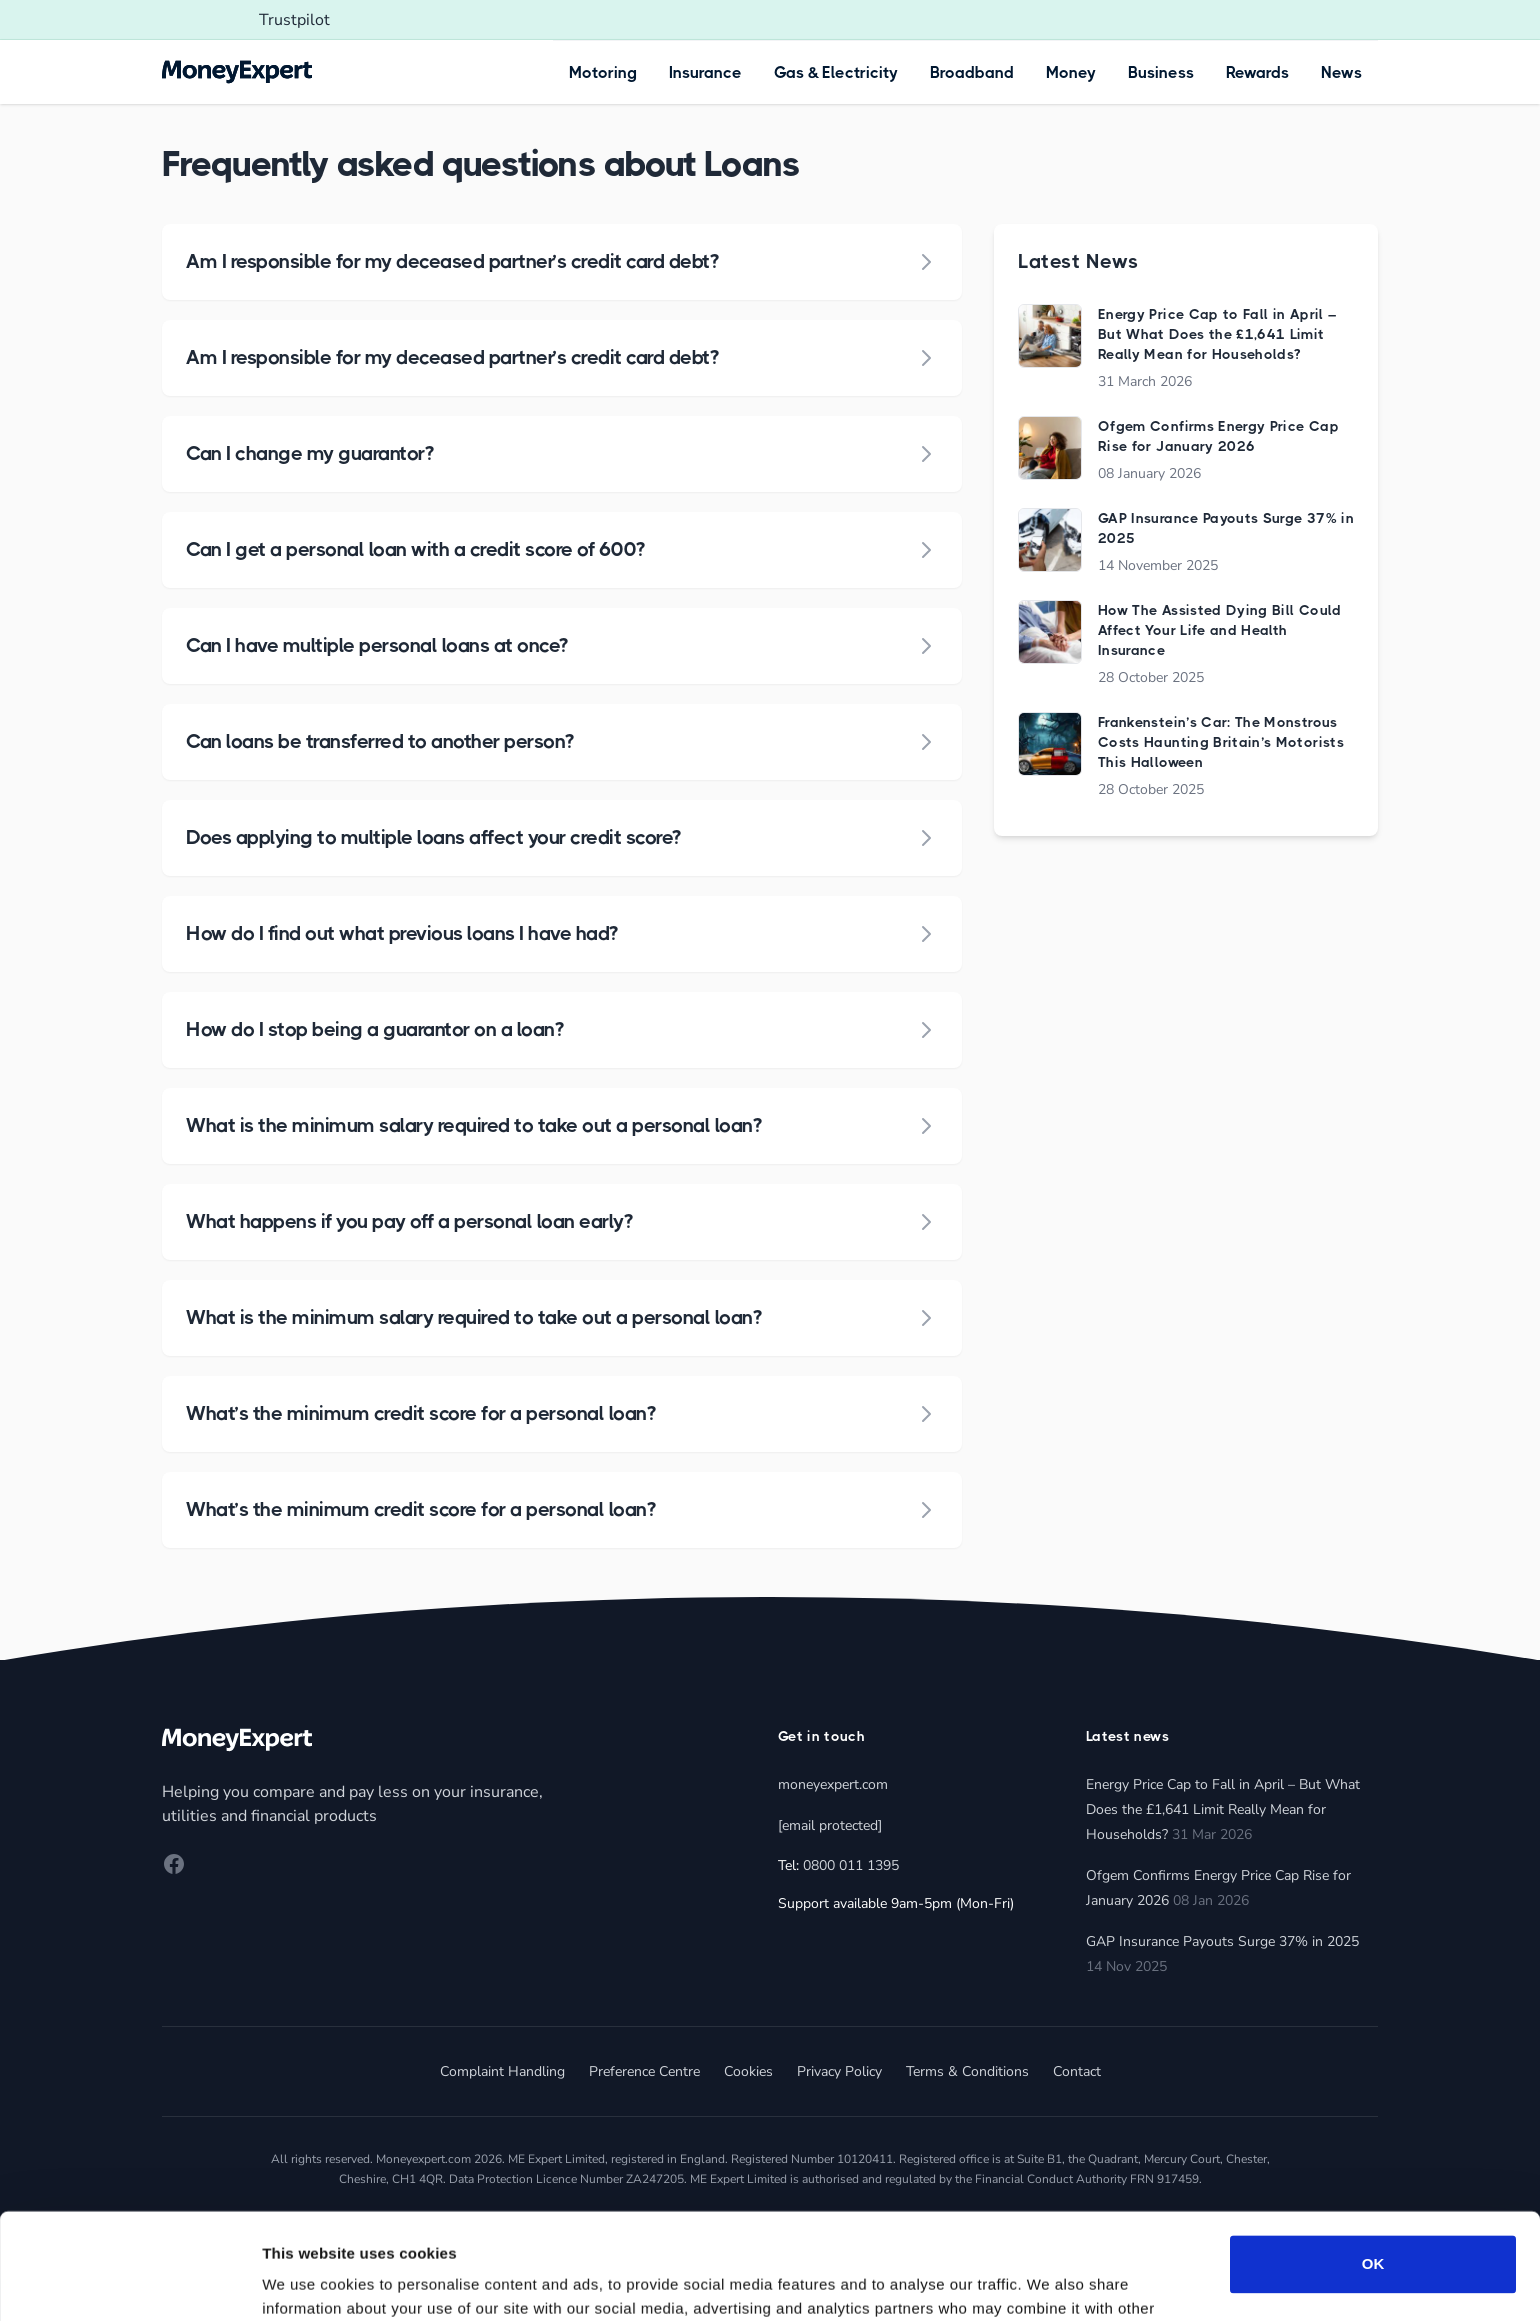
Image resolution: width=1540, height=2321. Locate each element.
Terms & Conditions (967, 2071)
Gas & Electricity (836, 72)
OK (1373, 2158)
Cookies (748, 2071)
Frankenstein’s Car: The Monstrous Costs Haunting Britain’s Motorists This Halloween (1221, 742)
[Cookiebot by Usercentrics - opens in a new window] (129, 2282)
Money (1071, 72)
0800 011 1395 (851, 1865)
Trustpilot (294, 20)
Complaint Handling (502, 2071)
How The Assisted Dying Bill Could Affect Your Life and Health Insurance (1220, 630)
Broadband (972, 72)
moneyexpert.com (833, 1784)
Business (1161, 72)
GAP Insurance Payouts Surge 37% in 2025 (1222, 1941)
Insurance (705, 72)
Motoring (603, 72)
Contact (1077, 2071)
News (1341, 72)
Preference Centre (644, 2071)
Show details (308, 2281)
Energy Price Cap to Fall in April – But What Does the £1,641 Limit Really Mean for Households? (1217, 334)
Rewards (1257, 72)
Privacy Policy (839, 2071)
